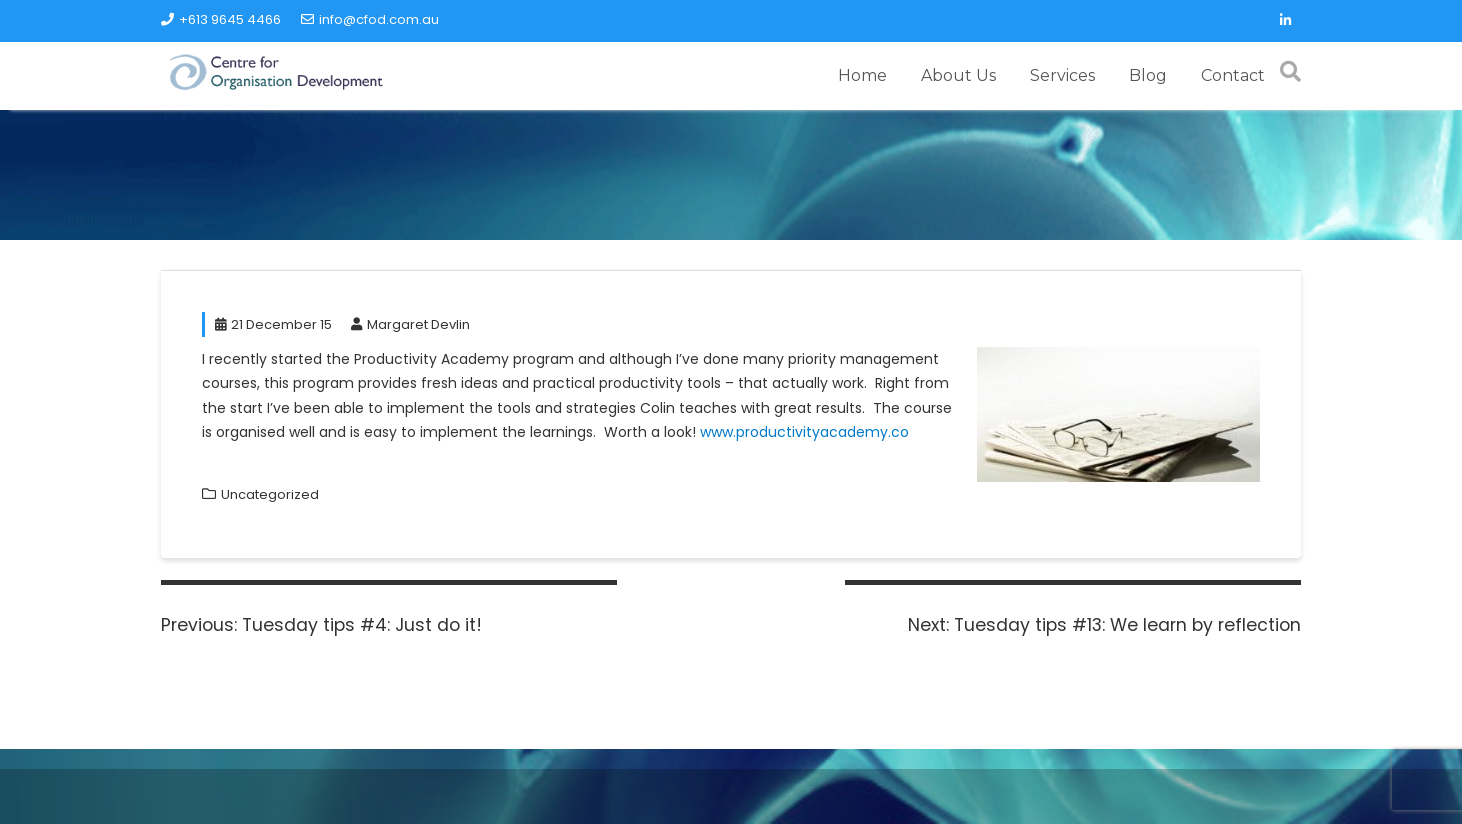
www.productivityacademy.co (804, 432)
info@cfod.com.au (370, 19)
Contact (1233, 75)
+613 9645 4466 (221, 19)
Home (862, 75)
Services (1062, 75)
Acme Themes (1171, 787)
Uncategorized (270, 494)
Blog (1148, 75)
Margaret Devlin (410, 324)
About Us (958, 75)
